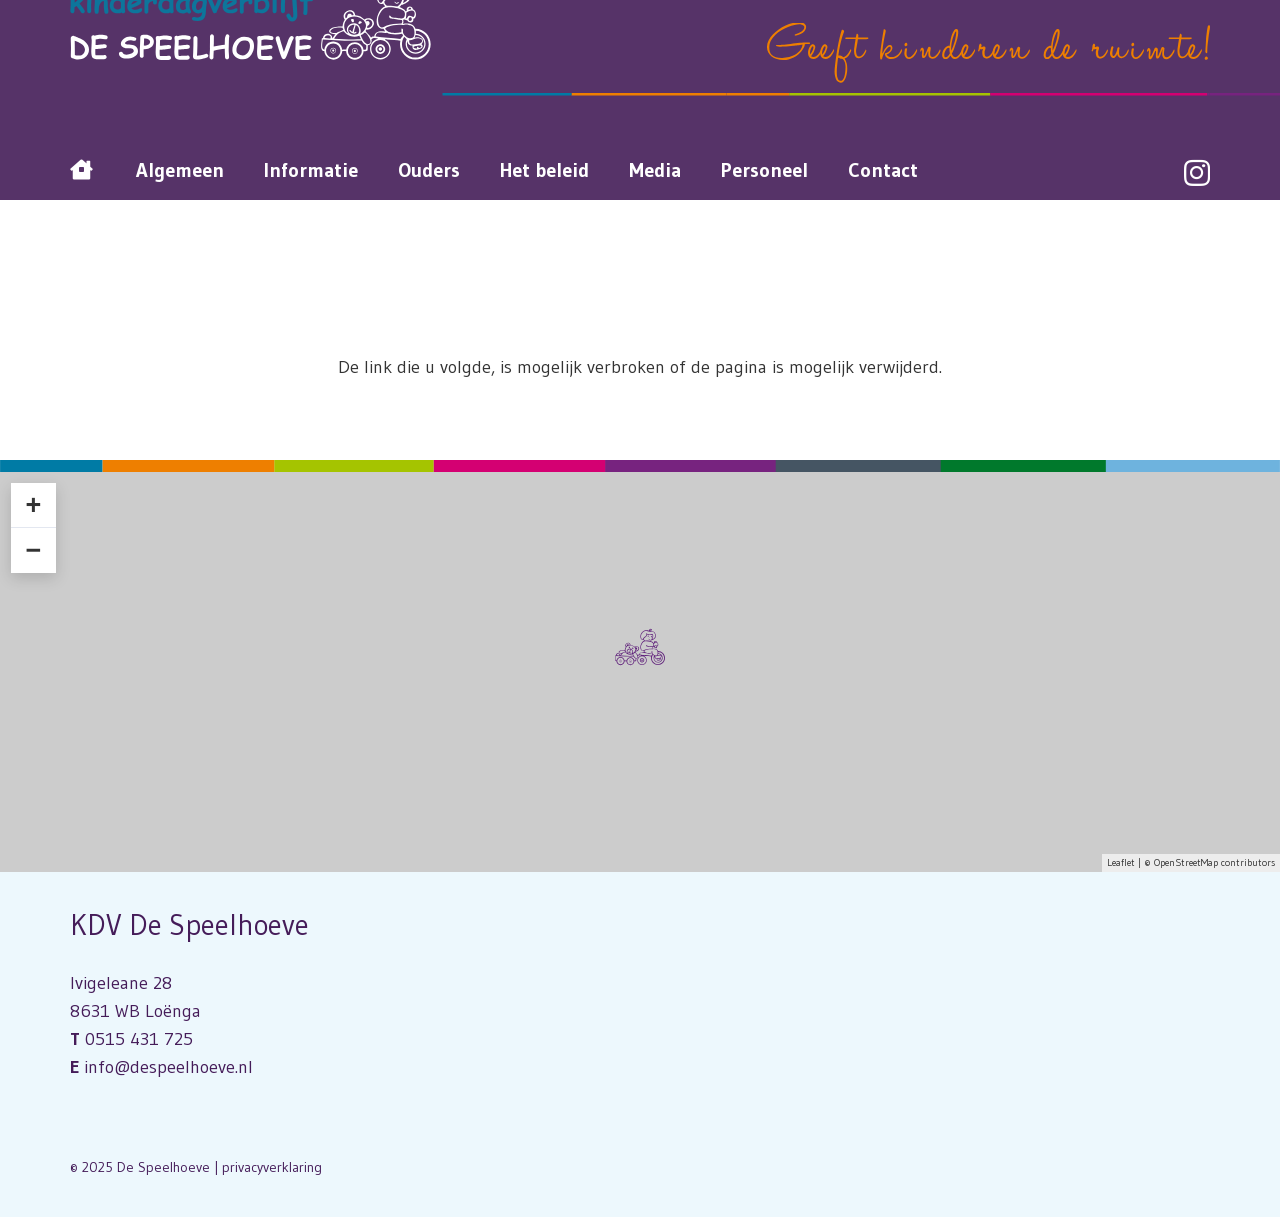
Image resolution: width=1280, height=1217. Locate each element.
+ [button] (33, 505)
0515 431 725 (139, 1039)
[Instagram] (1197, 174)
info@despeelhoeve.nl (168, 1067)
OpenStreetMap (1186, 862)
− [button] (33, 550)
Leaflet (1121, 862)
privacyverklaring (272, 1167)
